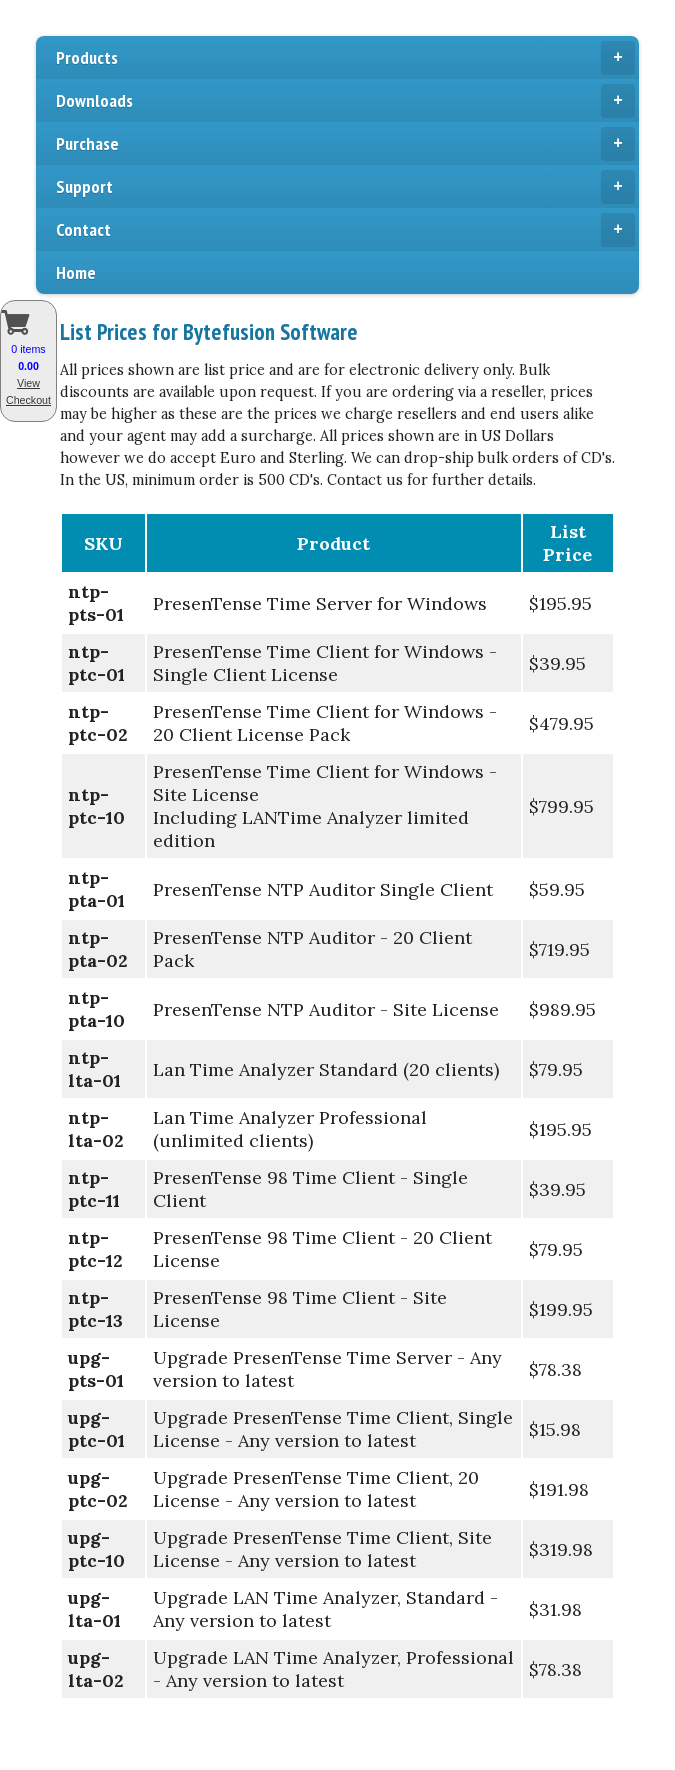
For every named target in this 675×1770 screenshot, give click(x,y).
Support (345, 187)
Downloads (345, 101)
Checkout (28, 400)
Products (345, 58)
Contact (345, 230)
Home (76, 272)
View (28, 383)
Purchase (345, 144)
